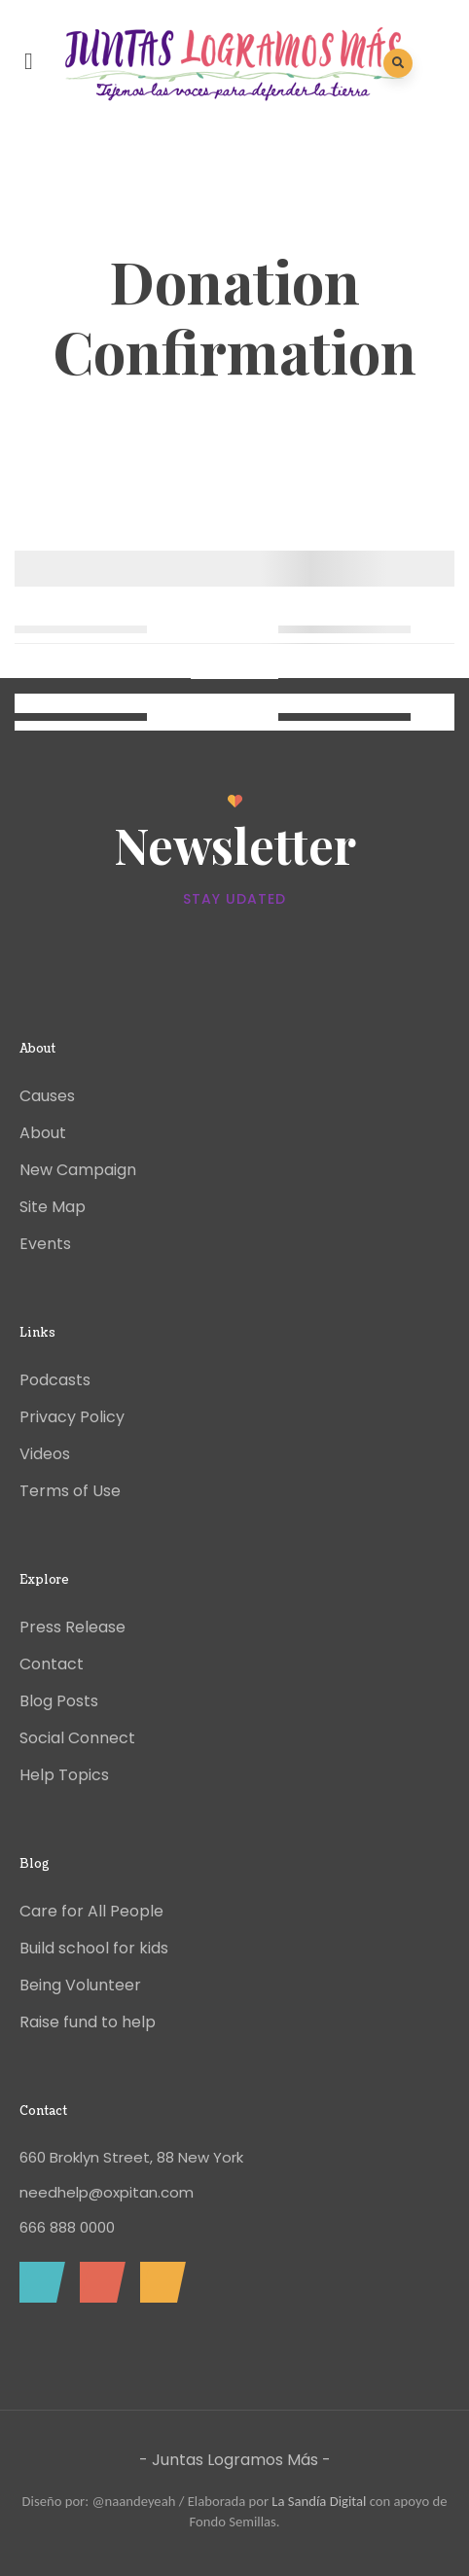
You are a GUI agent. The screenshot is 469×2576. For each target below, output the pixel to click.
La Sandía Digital (318, 2501)
